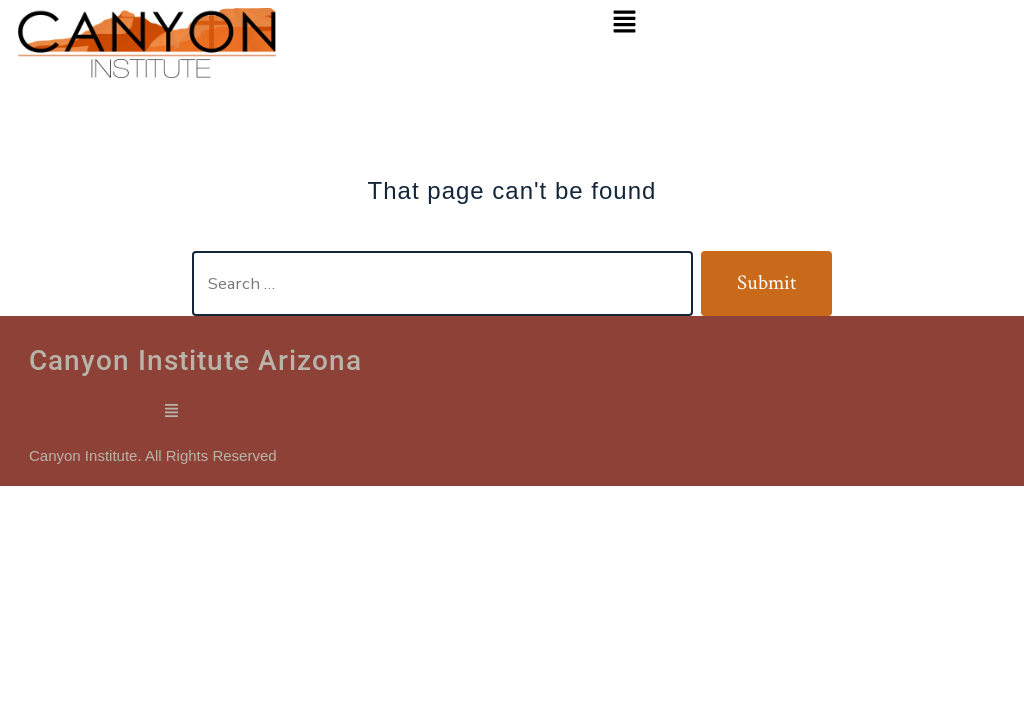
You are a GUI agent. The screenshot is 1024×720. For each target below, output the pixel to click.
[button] (625, 23)
